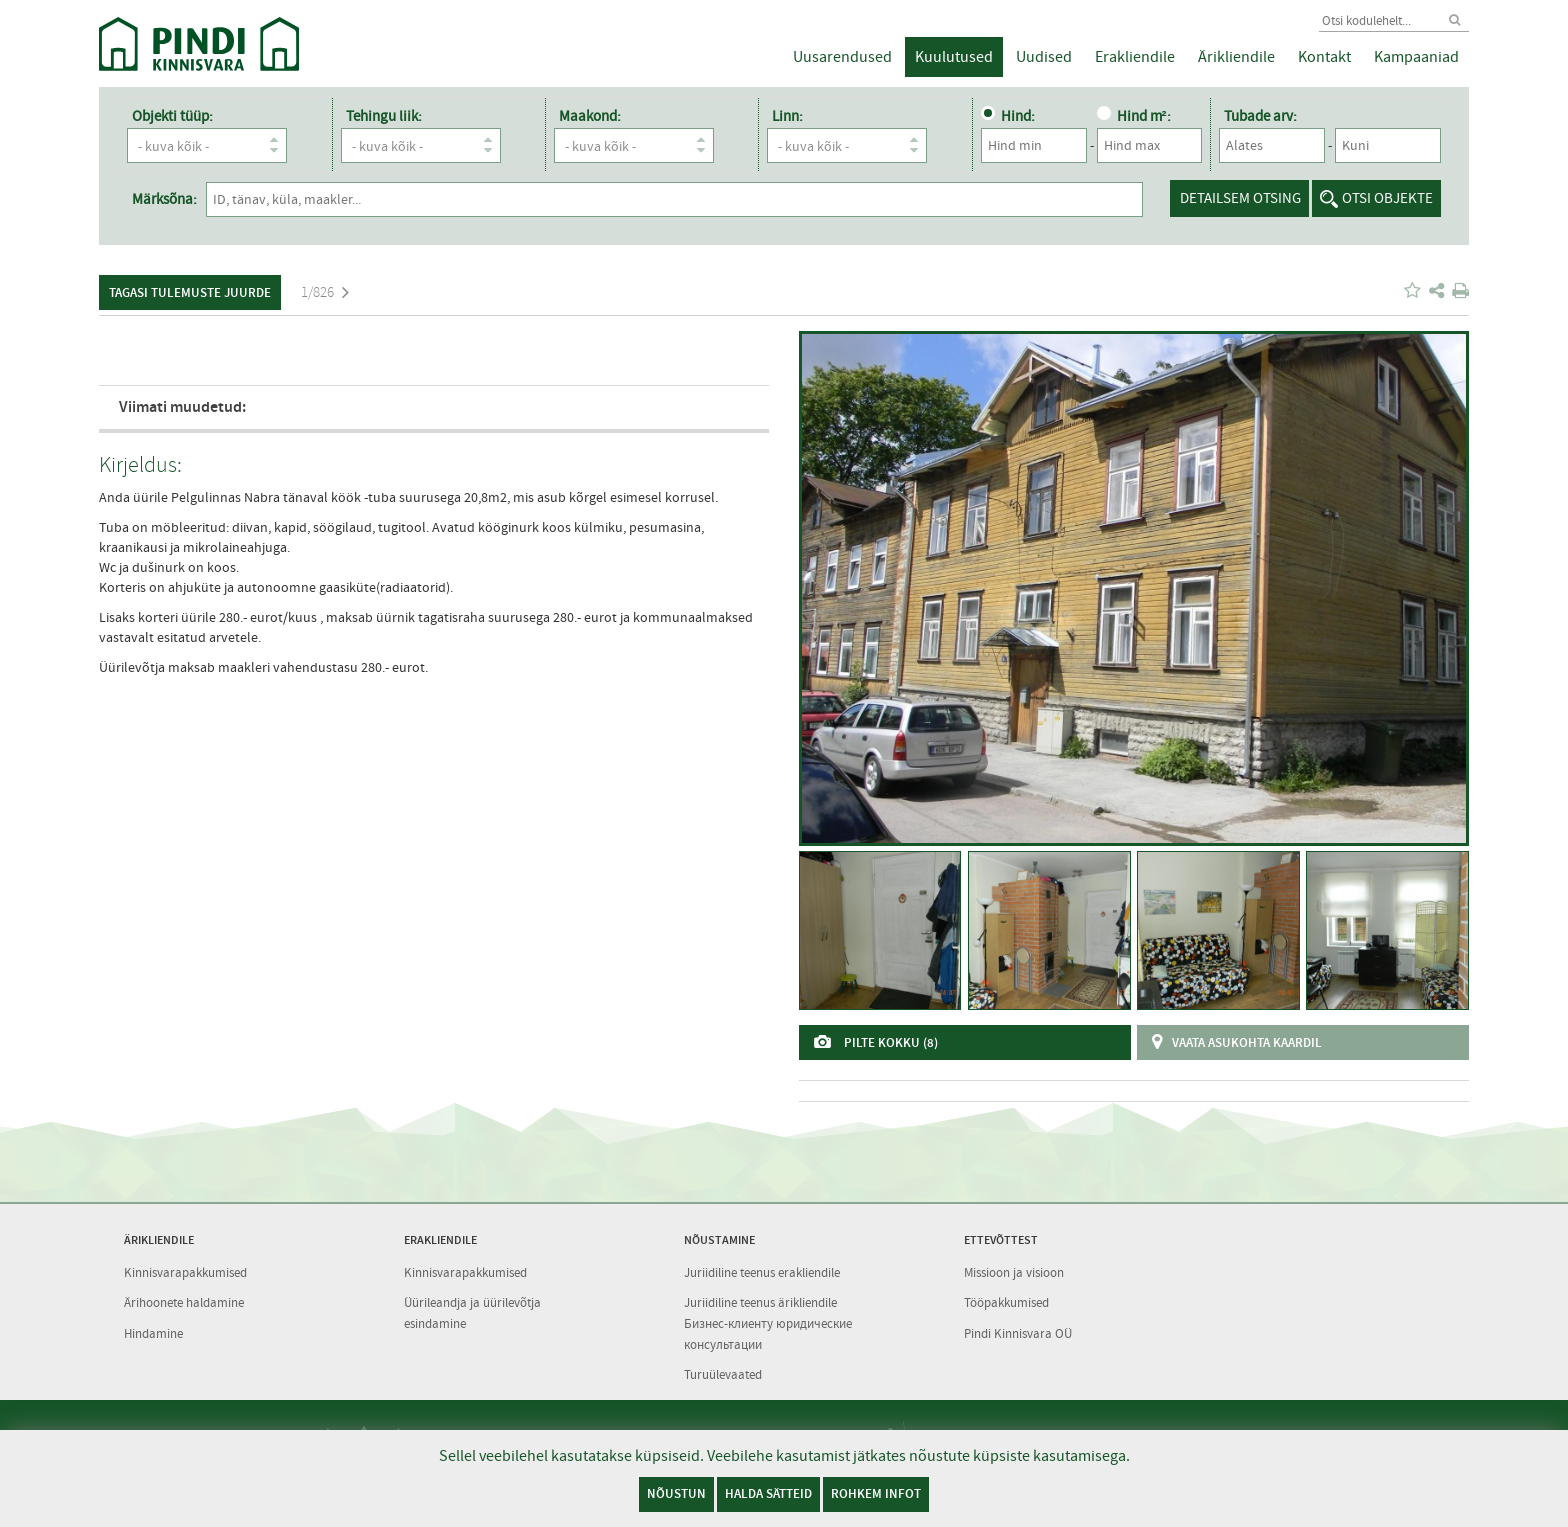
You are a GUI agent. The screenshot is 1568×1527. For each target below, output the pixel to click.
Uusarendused (842, 57)
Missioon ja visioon (1014, 1272)
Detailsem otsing (1240, 198)
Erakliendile (1135, 57)
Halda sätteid (768, 1493)
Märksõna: (164, 199)
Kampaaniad (1416, 57)
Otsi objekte (1387, 198)
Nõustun (676, 1493)
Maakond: (589, 116)
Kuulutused (954, 57)
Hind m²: (1132, 116)
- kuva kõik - (212, 145)
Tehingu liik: (383, 116)
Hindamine (153, 1333)
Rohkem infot (876, 1493)
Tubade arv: (1259, 116)
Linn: (786, 116)
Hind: (1006, 116)
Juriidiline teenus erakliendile (762, 1272)
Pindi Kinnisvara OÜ (1018, 1333)
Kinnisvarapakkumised (185, 1272)
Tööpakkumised (1006, 1302)
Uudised (1044, 57)
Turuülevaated (723, 1374)
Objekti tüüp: (172, 116)
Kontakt (1324, 57)
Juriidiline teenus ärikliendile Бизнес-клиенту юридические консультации (768, 1323)
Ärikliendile (1236, 57)
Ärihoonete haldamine (184, 1302)
